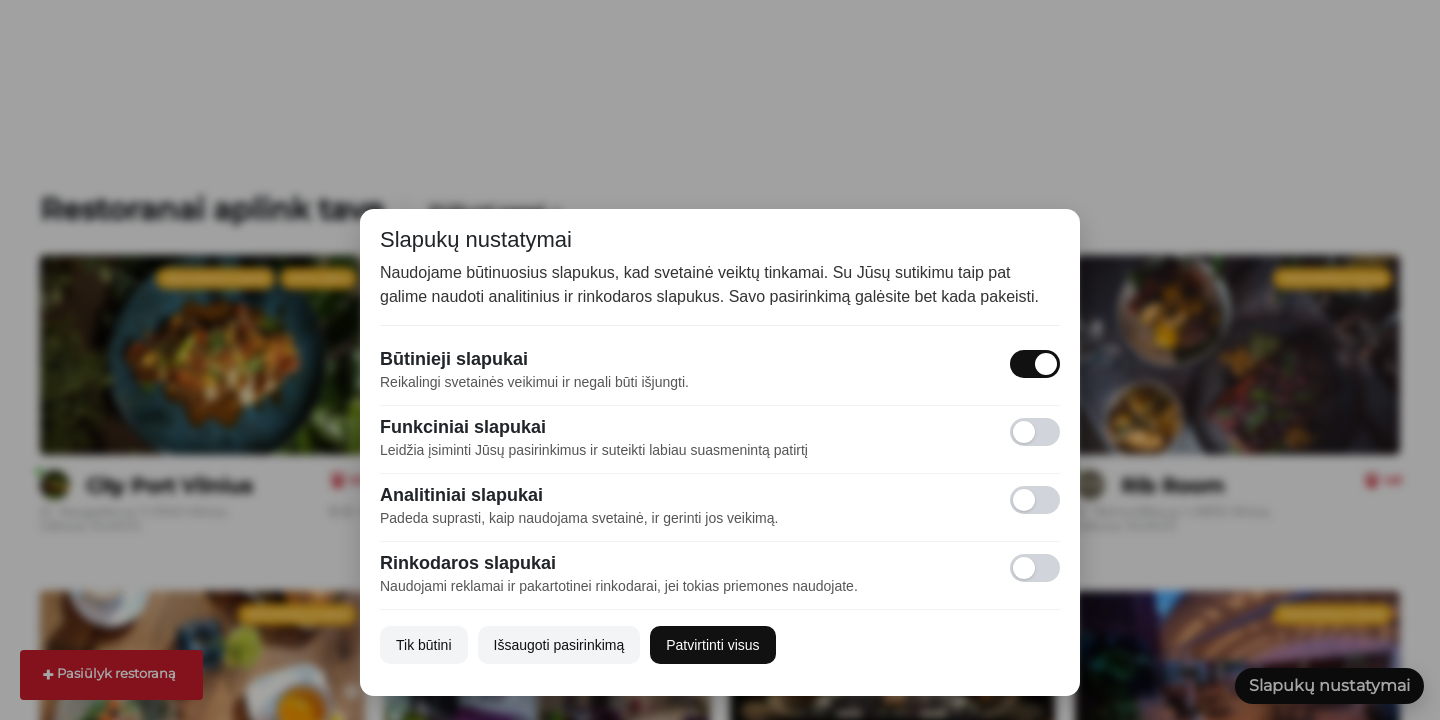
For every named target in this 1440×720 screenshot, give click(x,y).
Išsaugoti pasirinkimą (559, 645)
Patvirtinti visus (712, 645)
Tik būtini (424, 645)
